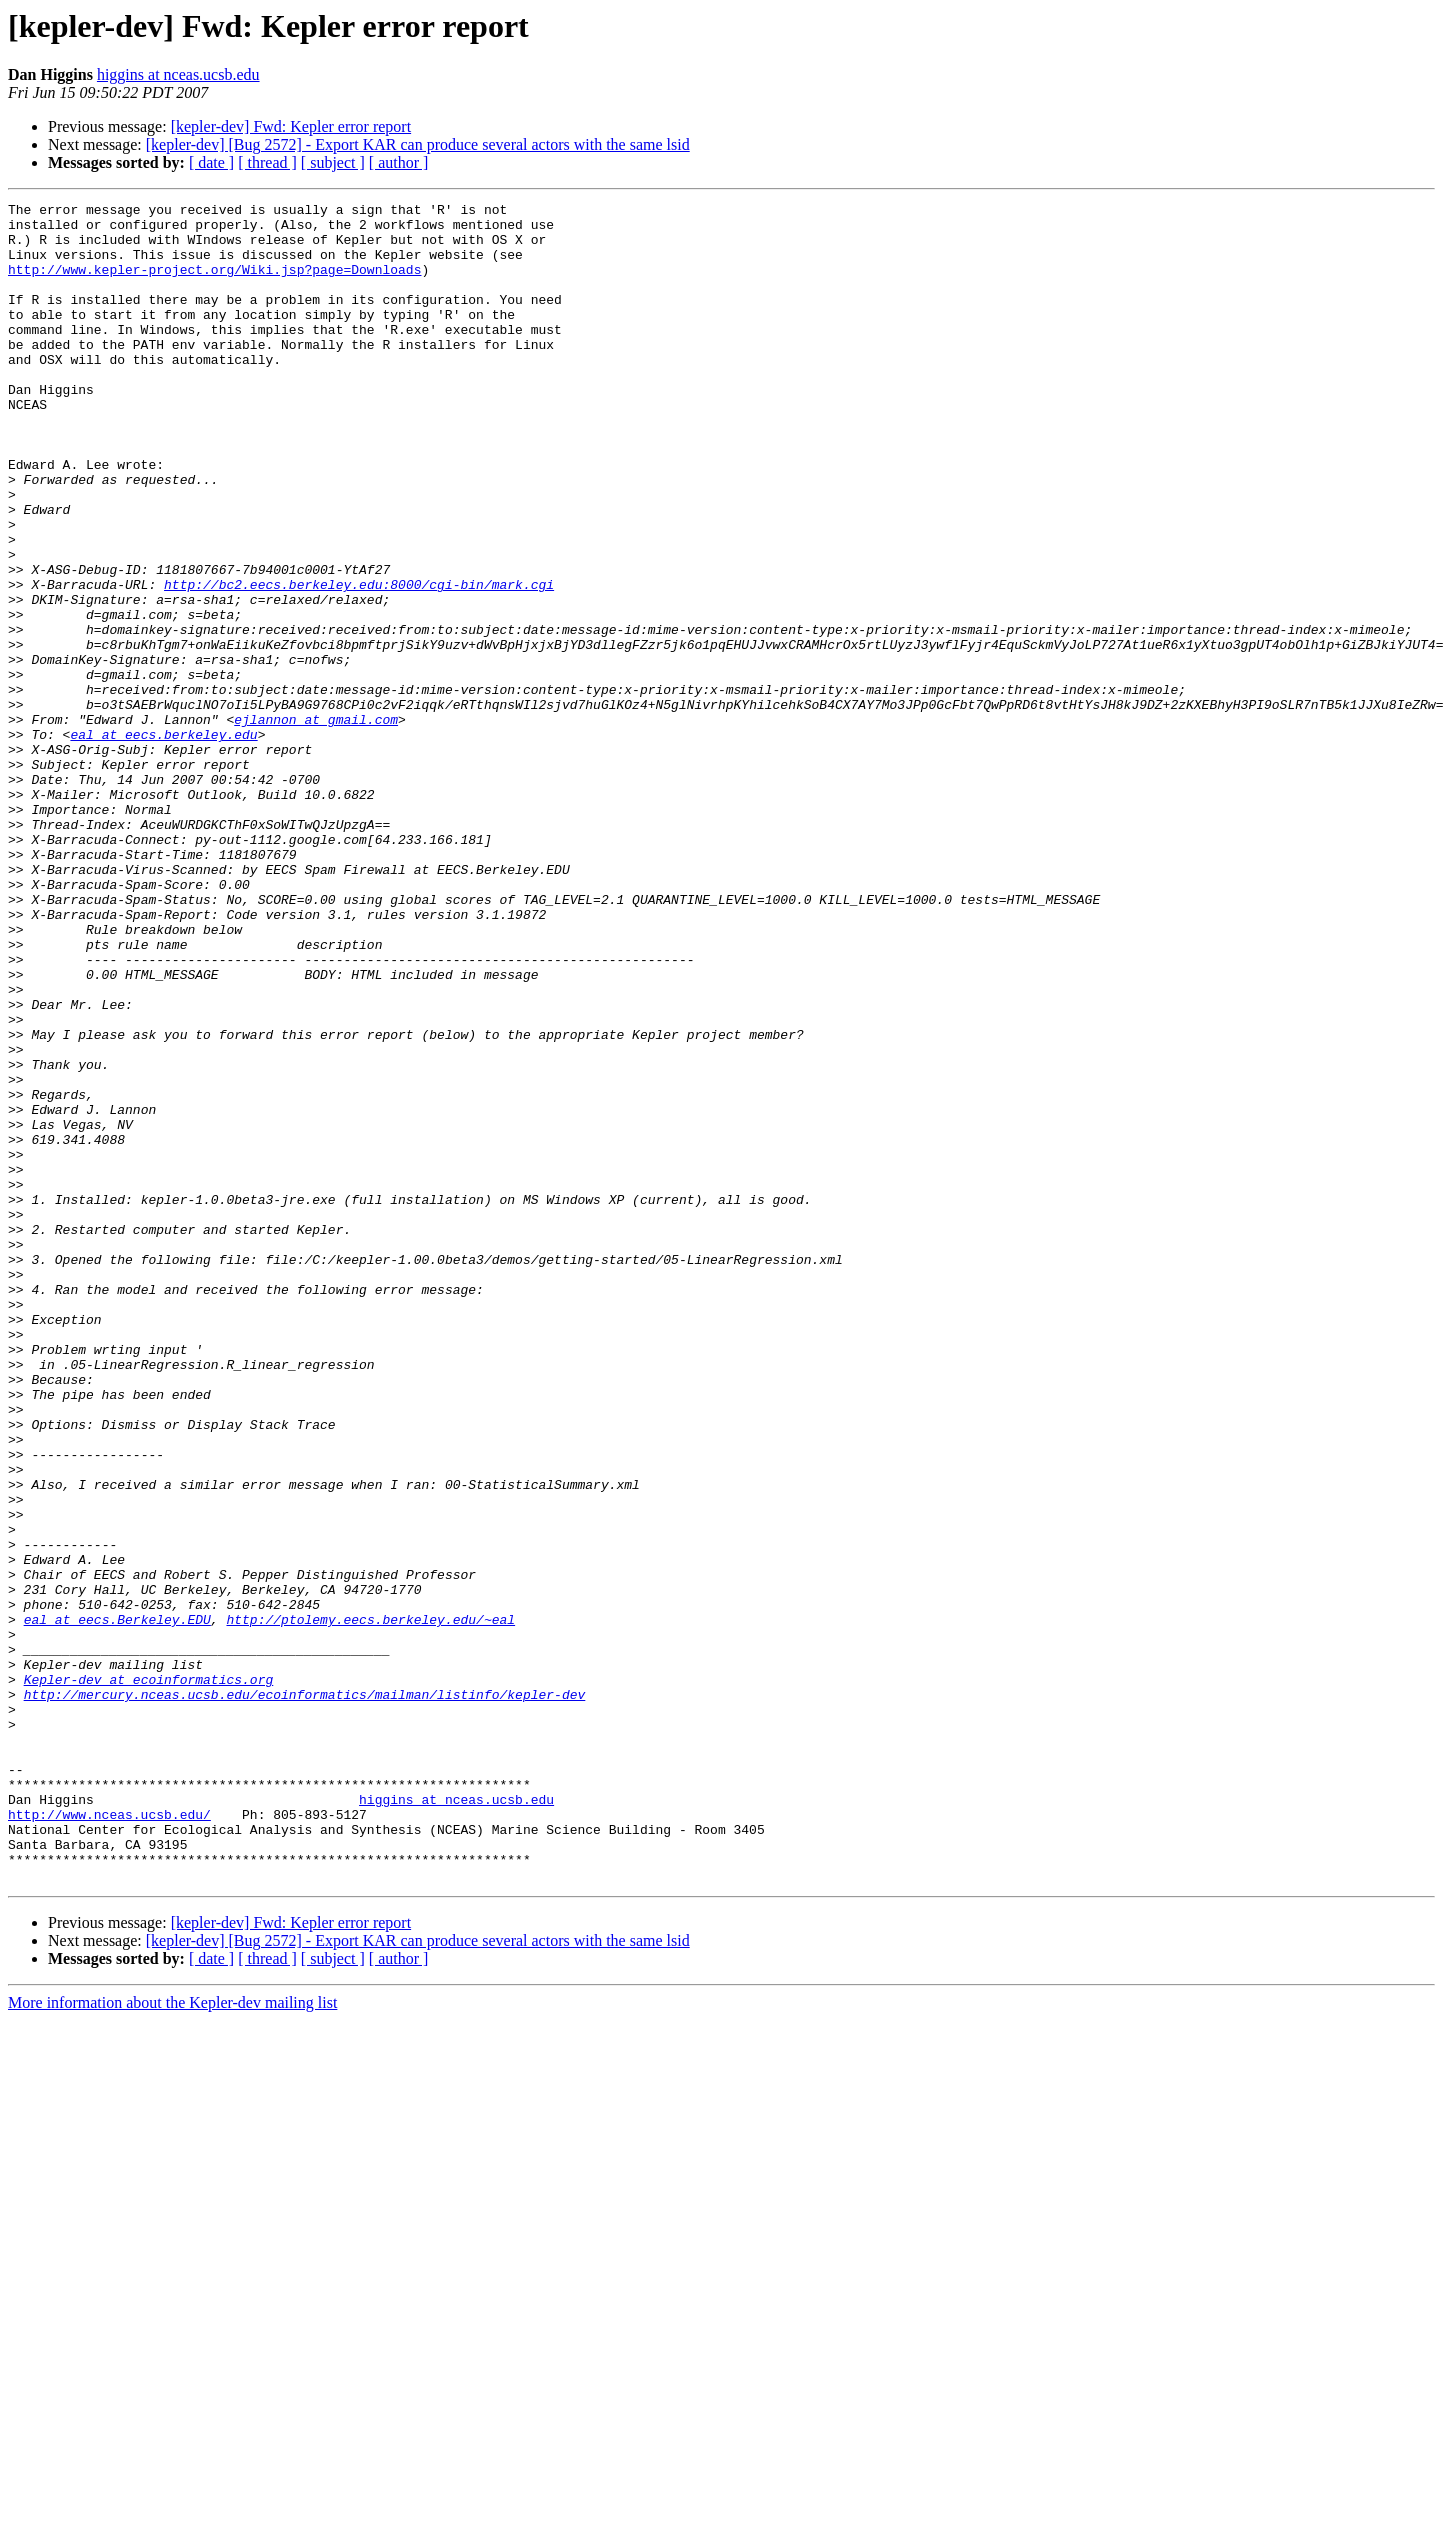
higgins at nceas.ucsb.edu (178, 74)
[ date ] (211, 162)
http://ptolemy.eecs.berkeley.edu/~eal (370, 1904)
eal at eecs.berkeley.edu (163, 842)
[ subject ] (333, 162)
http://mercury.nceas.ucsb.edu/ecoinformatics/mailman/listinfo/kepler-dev (305, 1994)
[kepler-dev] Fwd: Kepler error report (291, 126)
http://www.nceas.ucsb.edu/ (109, 2138)
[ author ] (399, 162)
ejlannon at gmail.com (316, 824)
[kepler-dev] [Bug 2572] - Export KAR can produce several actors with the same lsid (418, 144)
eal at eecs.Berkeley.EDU (117, 1904)
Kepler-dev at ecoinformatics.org (149, 1976)
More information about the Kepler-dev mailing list (172, 2338)
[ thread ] (267, 162)
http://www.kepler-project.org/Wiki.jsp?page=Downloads (214, 284)
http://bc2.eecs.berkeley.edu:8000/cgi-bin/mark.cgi (359, 662)
